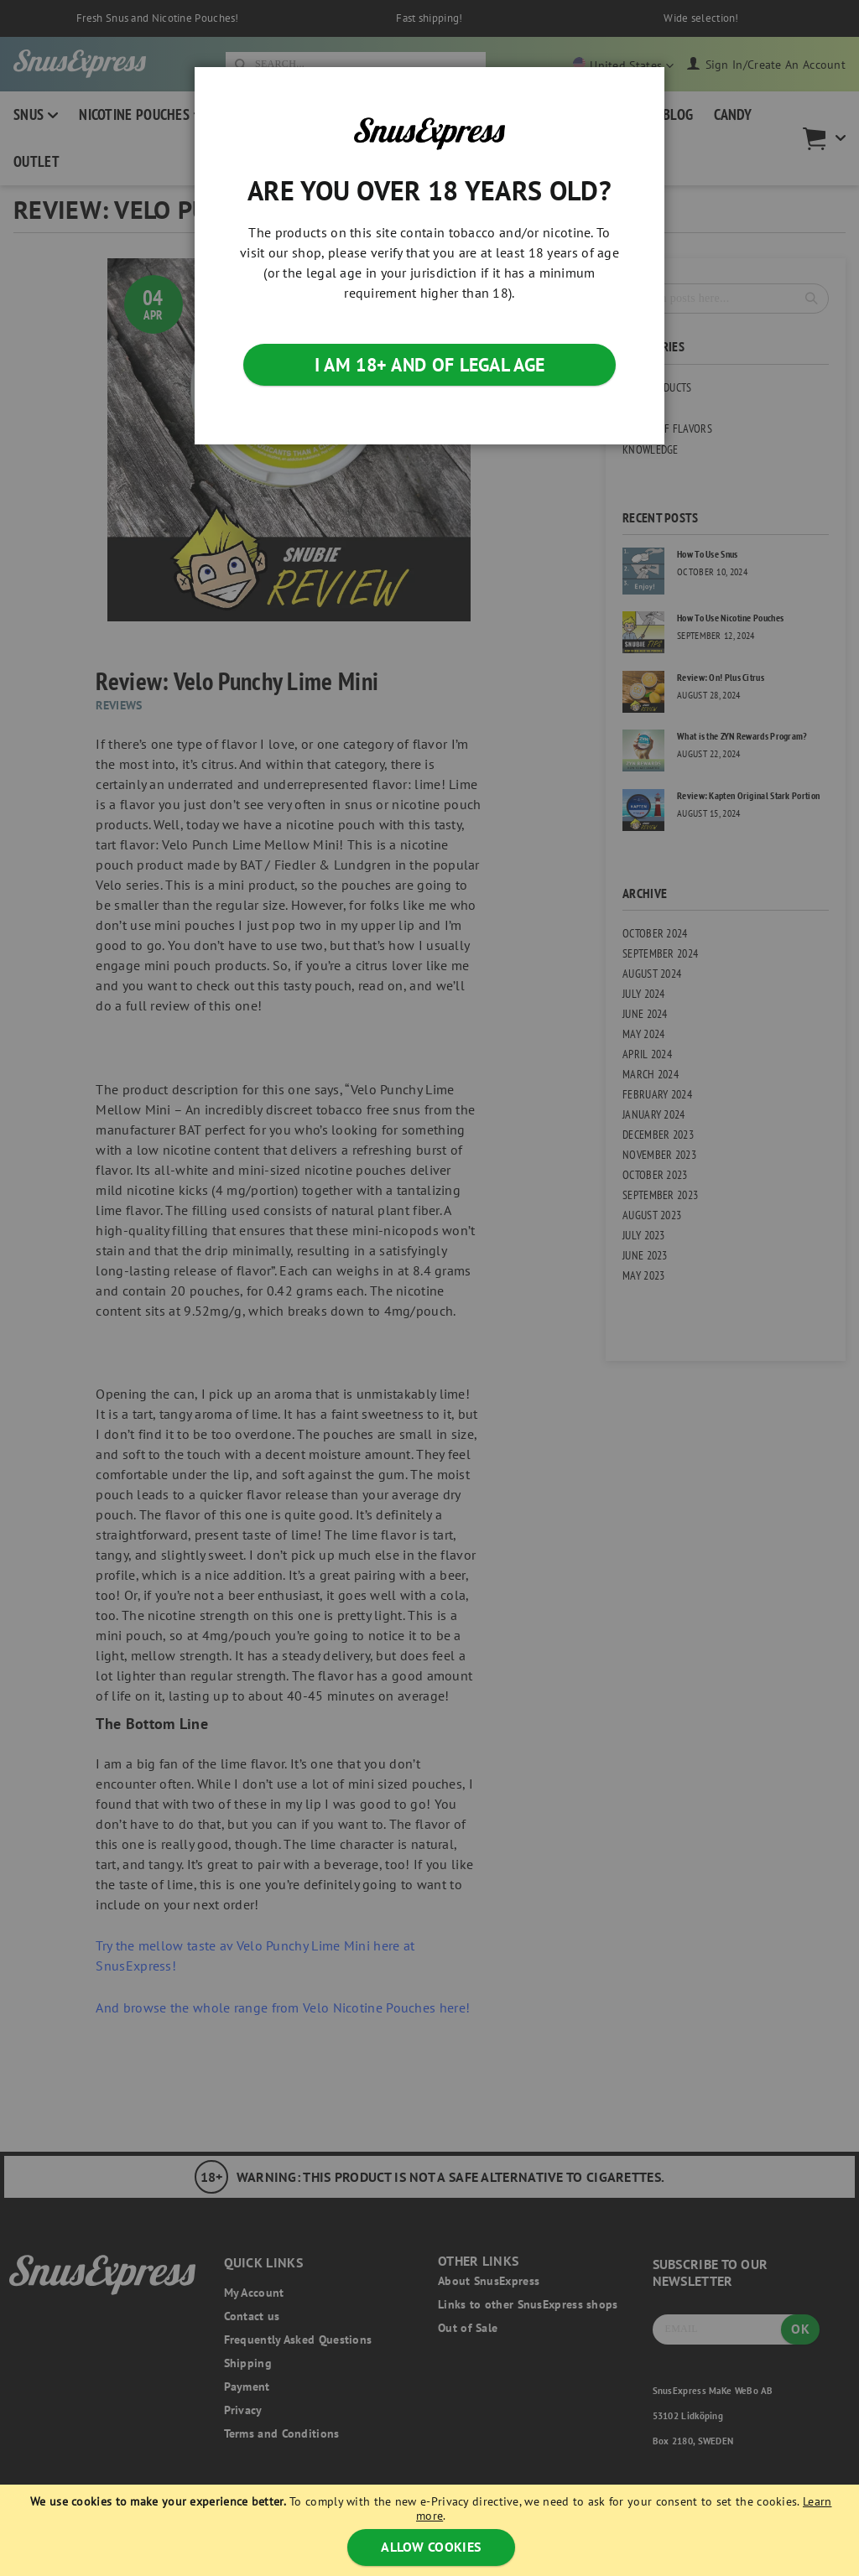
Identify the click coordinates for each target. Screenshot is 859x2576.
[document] (431, 2530)
